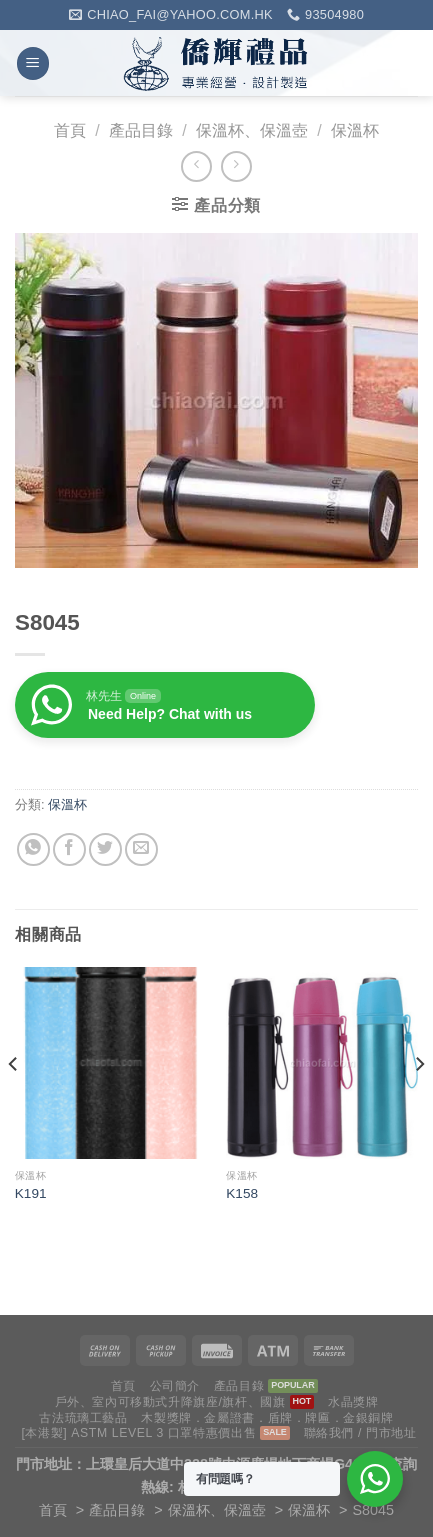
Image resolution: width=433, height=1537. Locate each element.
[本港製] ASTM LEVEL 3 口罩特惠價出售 (138, 1433)
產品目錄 (141, 130)
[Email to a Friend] (141, 849)
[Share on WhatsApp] (33, 849)
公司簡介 (175, 1386)
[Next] (419, 1104)
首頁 (70, 130)
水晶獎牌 (353, 1402)
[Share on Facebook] (69, 849)
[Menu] (33, 63)
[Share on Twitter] (105, 849)
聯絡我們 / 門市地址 (360, 1433)
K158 (242, 1193)
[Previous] (14, 1104)
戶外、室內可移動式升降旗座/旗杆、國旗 (170, 1402)
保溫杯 (355, 130)
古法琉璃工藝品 (83, 1418)
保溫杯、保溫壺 (252, 130)
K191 (31, 1193)
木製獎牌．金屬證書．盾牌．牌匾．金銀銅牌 (267, 1418)
